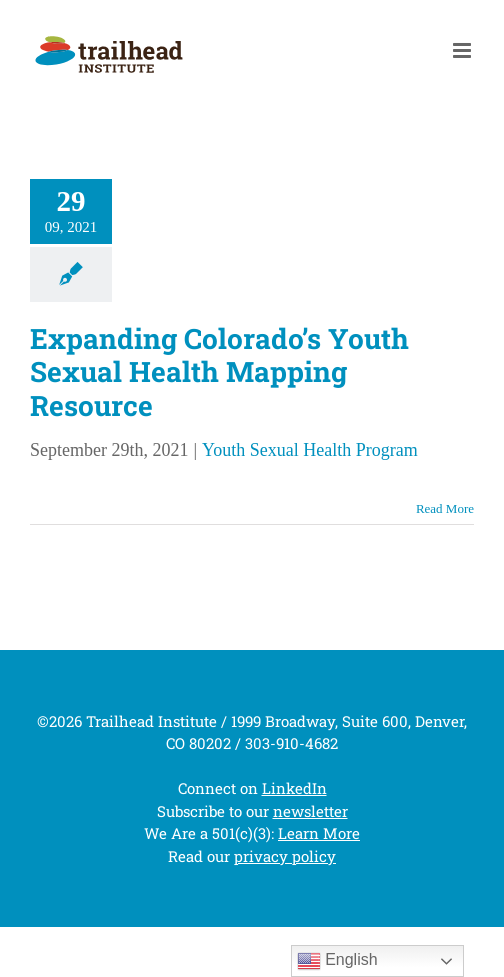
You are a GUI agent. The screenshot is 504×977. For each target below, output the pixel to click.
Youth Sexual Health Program (310, 450)
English (337, 961)
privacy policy (285, 856)
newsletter (310, 811)
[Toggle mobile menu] (463, 50)
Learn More (319, 833)
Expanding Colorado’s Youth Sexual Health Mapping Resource (219, 372)
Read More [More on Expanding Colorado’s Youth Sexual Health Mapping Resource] (445, 508)
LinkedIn (294, 788)
